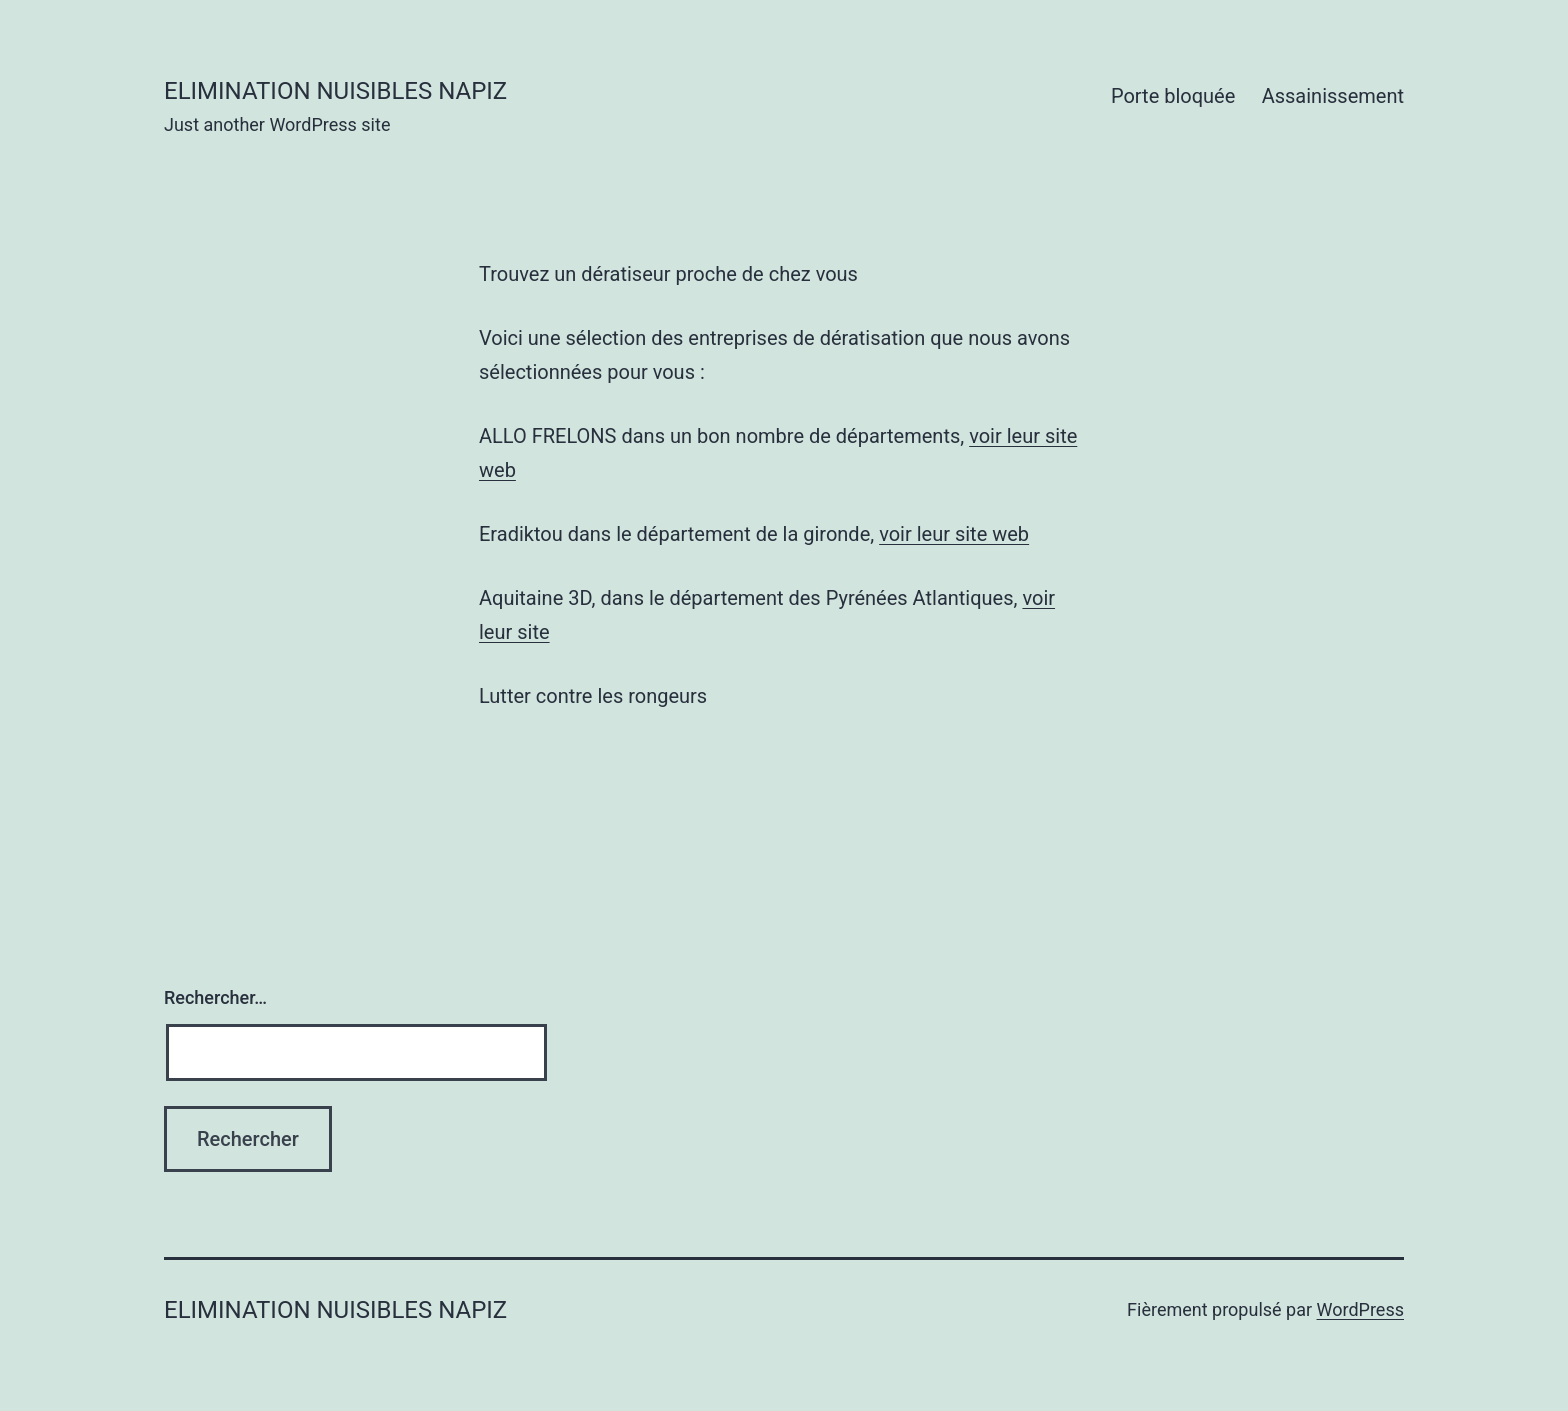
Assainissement (1333, 96)
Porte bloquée (1173, 96)
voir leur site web (954, 534)
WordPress (1360, 1309)
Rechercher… (215, 997)
